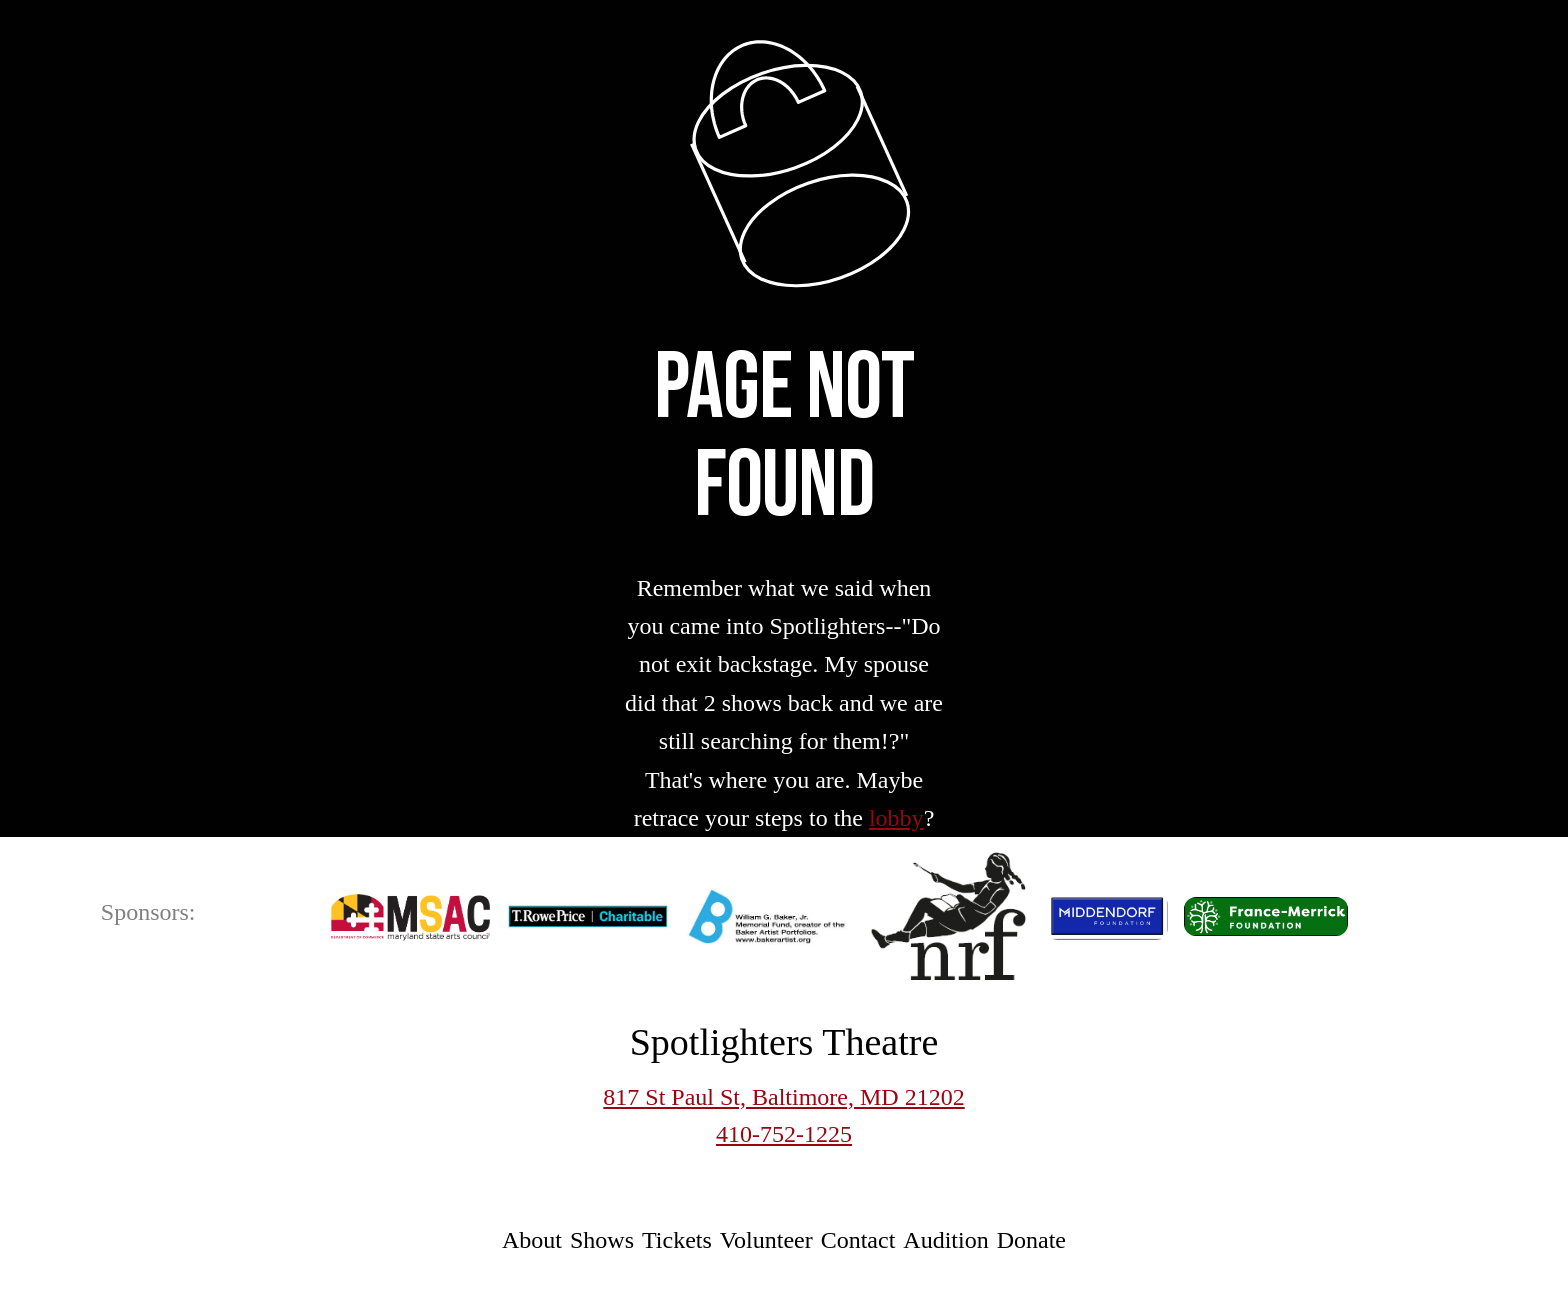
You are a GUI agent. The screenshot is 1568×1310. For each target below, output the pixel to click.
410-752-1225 (784, 1134)
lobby (896, 818)
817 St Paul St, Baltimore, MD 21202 (783, 1097)
